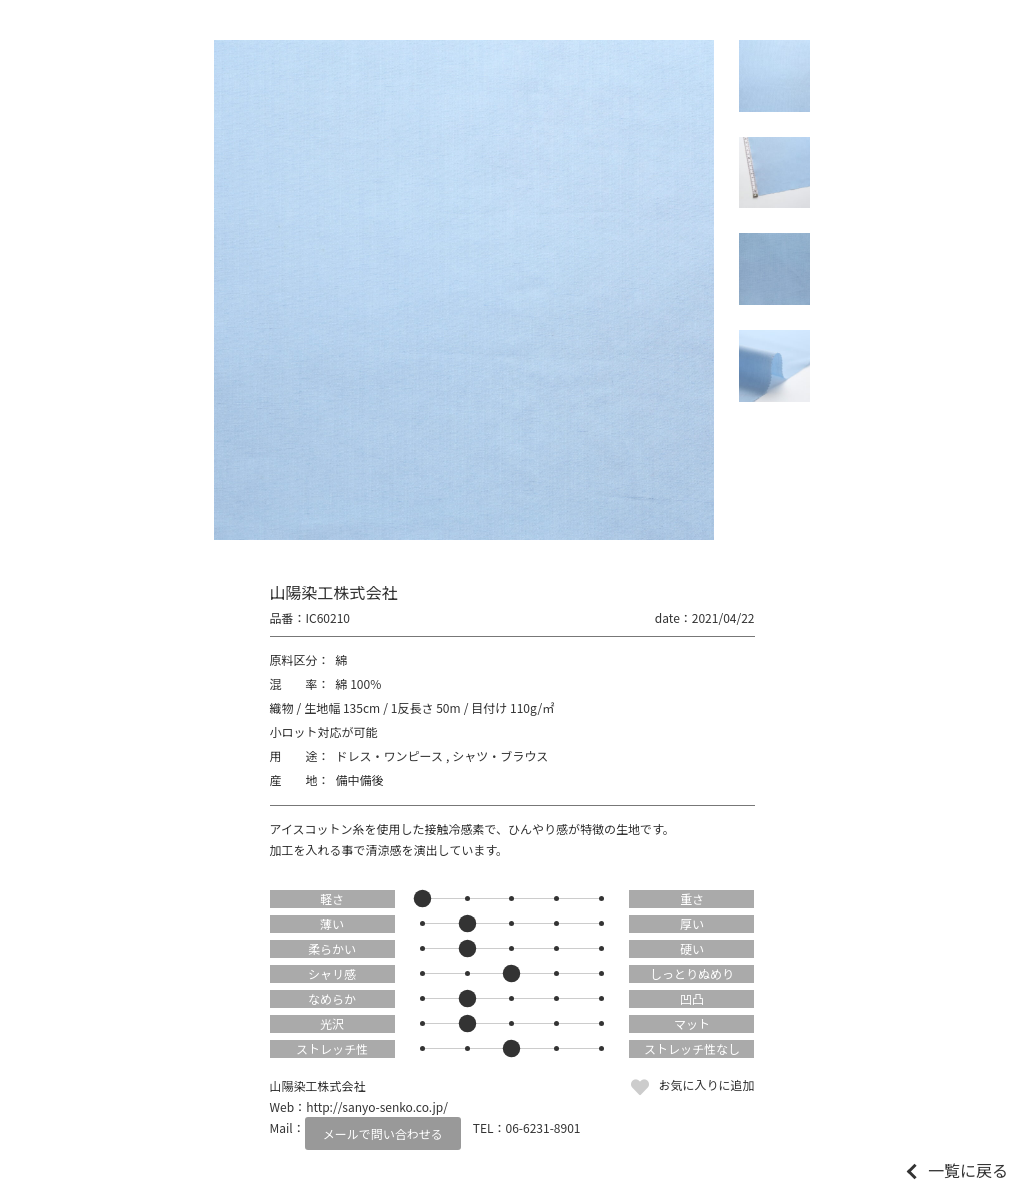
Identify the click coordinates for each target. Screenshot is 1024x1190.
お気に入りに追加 (706, 1084)
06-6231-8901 (543, 1127)
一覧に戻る (968, 1170)
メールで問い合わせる (383, 1133)
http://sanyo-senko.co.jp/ (377, 1106)
